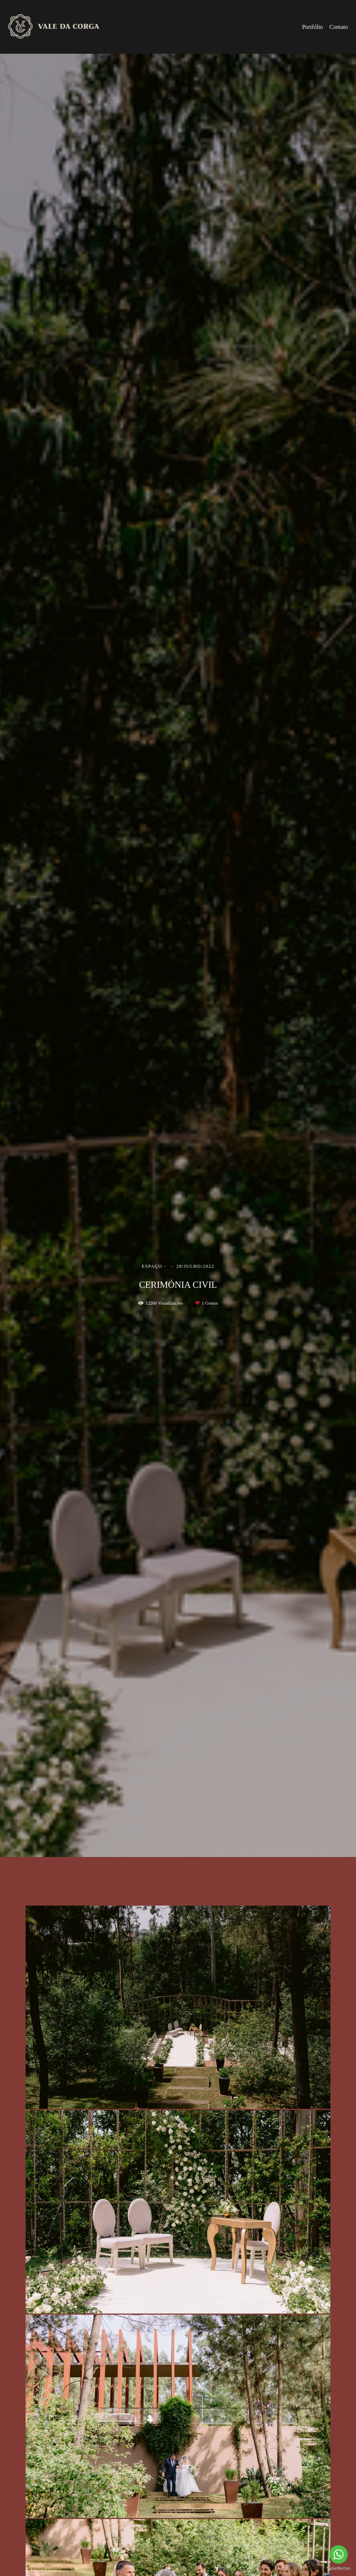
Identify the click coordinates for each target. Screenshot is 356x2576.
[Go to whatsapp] (338, 2554)
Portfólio (312, 27)
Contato (338, 27)
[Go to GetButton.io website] (338, 2568)
